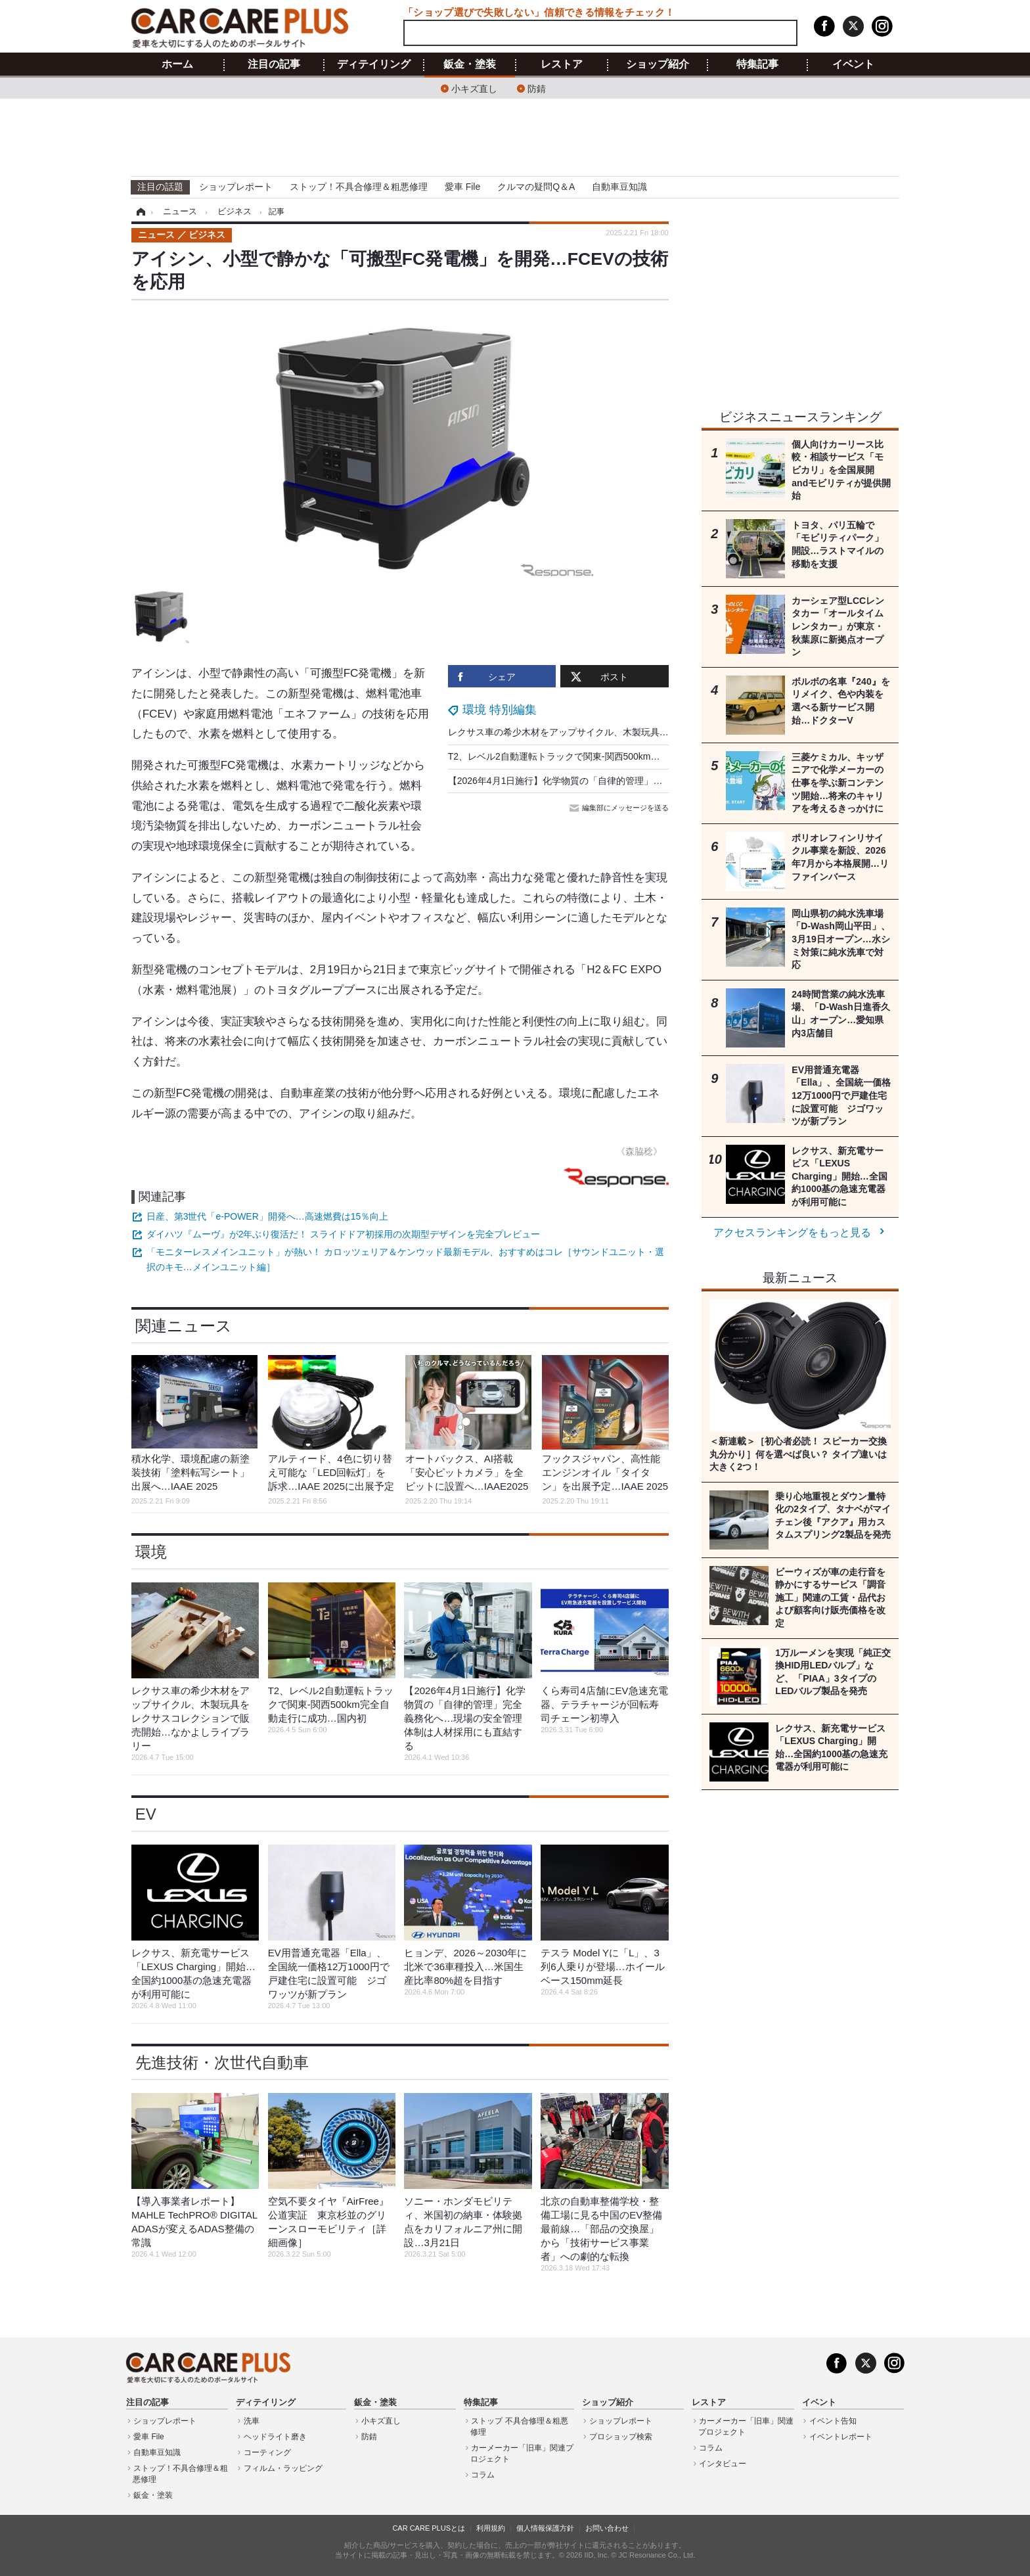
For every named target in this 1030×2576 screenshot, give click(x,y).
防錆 (536, 87)
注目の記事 (274, 64)
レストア (562, 64)
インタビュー (722, 2463)
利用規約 (490, 2528)
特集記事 (757, 64)
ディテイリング (374, 64)
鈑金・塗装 (469, 64)
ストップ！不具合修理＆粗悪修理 (359, 186)
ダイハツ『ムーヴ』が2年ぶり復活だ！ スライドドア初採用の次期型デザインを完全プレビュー (343, 1234)
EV (145, 1814)
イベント (853, 64)
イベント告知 (833, 2421)
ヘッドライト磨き (275, 2436)
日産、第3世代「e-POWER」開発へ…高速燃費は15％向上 (267, 1216)
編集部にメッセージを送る (620, 808)
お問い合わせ (607, 2528)
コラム (483, 2474)
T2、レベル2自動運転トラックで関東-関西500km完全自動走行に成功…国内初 (609, 756)
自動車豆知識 (619, 186)
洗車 (251, 2421)
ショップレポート (236, 186)
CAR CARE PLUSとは (428, 2528)
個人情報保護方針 (545, 2528)
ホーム (177, 64)
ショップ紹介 (657, 64)
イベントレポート (840, 2436)
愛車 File (462, 186)
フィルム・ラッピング (283, 2468)
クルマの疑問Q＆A (536, 186)
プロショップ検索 (620, 2436)
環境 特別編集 (499, 709)
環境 (151, 1552)
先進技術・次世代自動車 (222, 2062)
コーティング (267, 2452)
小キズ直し (474, 87)
